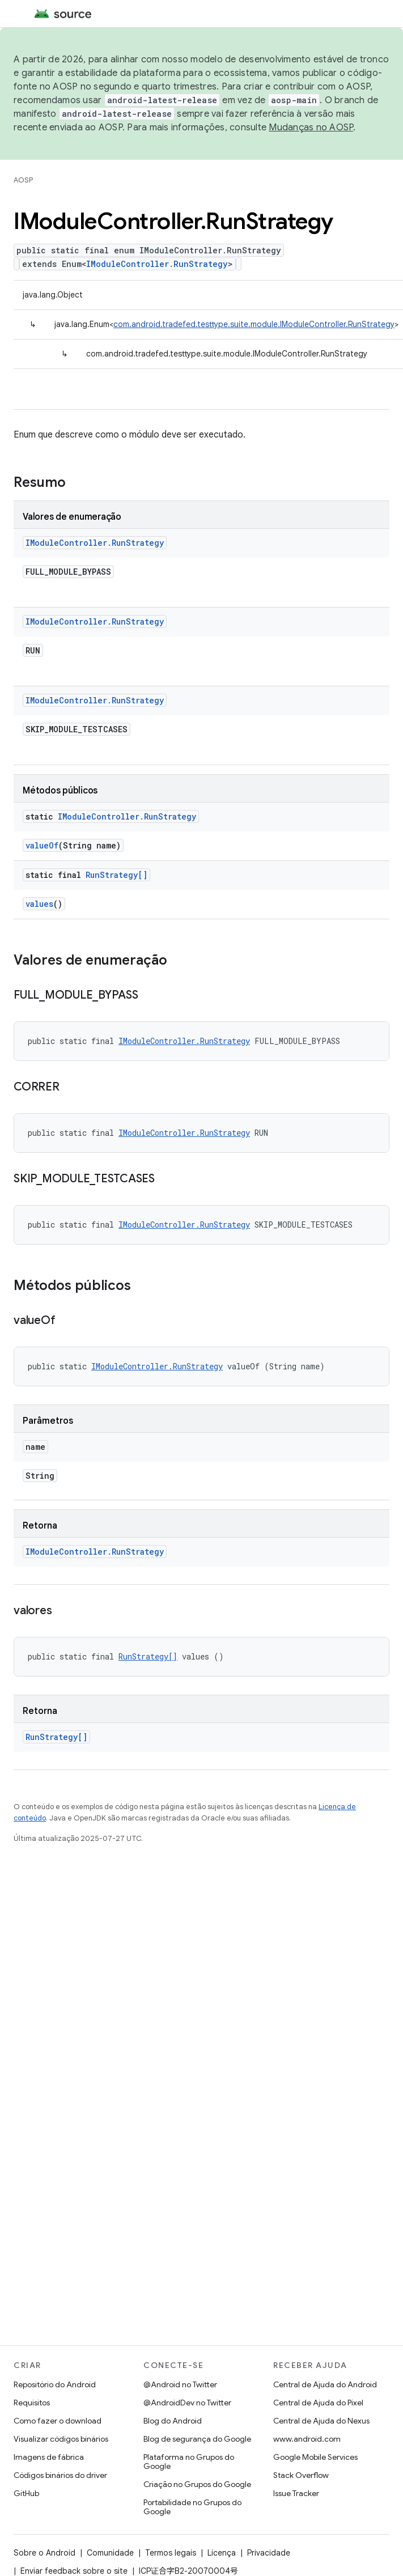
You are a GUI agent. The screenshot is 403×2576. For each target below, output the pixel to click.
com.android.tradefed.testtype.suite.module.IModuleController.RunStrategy (253, 324)
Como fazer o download (57, 2421)
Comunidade (110, 2552)
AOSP (23, 180)
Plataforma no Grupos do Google (188, 2461)
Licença (221, 2552)
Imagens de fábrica (49, 2457)
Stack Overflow (301, 2475)
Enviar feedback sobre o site (74, 2570)
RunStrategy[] (116, 874)
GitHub (26, 2493)
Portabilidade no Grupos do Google (192, 2506)
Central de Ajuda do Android (325, 2384)
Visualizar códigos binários (61, 2439)
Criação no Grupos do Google (197, 2484)
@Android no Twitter (180, 2384)
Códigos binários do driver (60, 2475)
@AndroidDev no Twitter (187, 2402)
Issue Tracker (296, 2493)
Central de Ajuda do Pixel (318, 2402)
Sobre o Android (44, 2552)
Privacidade (268, 2552)
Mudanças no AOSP (311, 127)
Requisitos (32, 2402)
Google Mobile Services (315, 2457)
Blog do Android (172, 2421)
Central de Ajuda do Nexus (321, 2421)
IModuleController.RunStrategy (157, 263)
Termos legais (170, 2552)
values (39, 903)
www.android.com (307, 2439)
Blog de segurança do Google (197, 2439)
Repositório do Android (55, 2384)
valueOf (42, 845)
